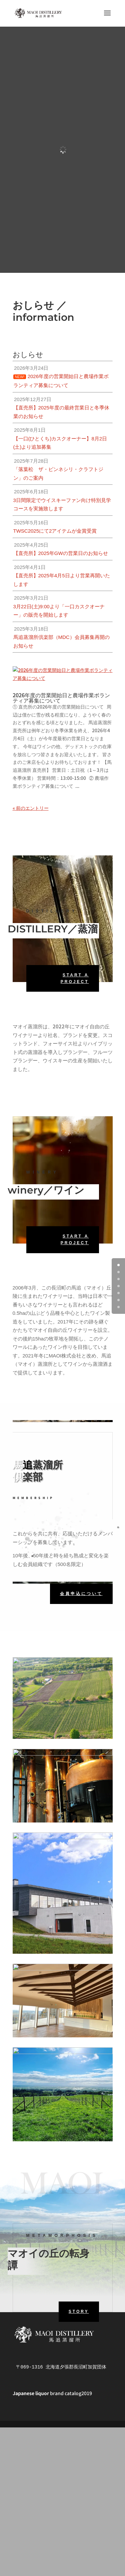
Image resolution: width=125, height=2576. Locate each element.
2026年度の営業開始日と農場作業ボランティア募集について (61, 684)
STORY (79, 2298)
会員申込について (81, 1580)
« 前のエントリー (31, 794)
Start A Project (75, 964)
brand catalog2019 (52, 2379)
